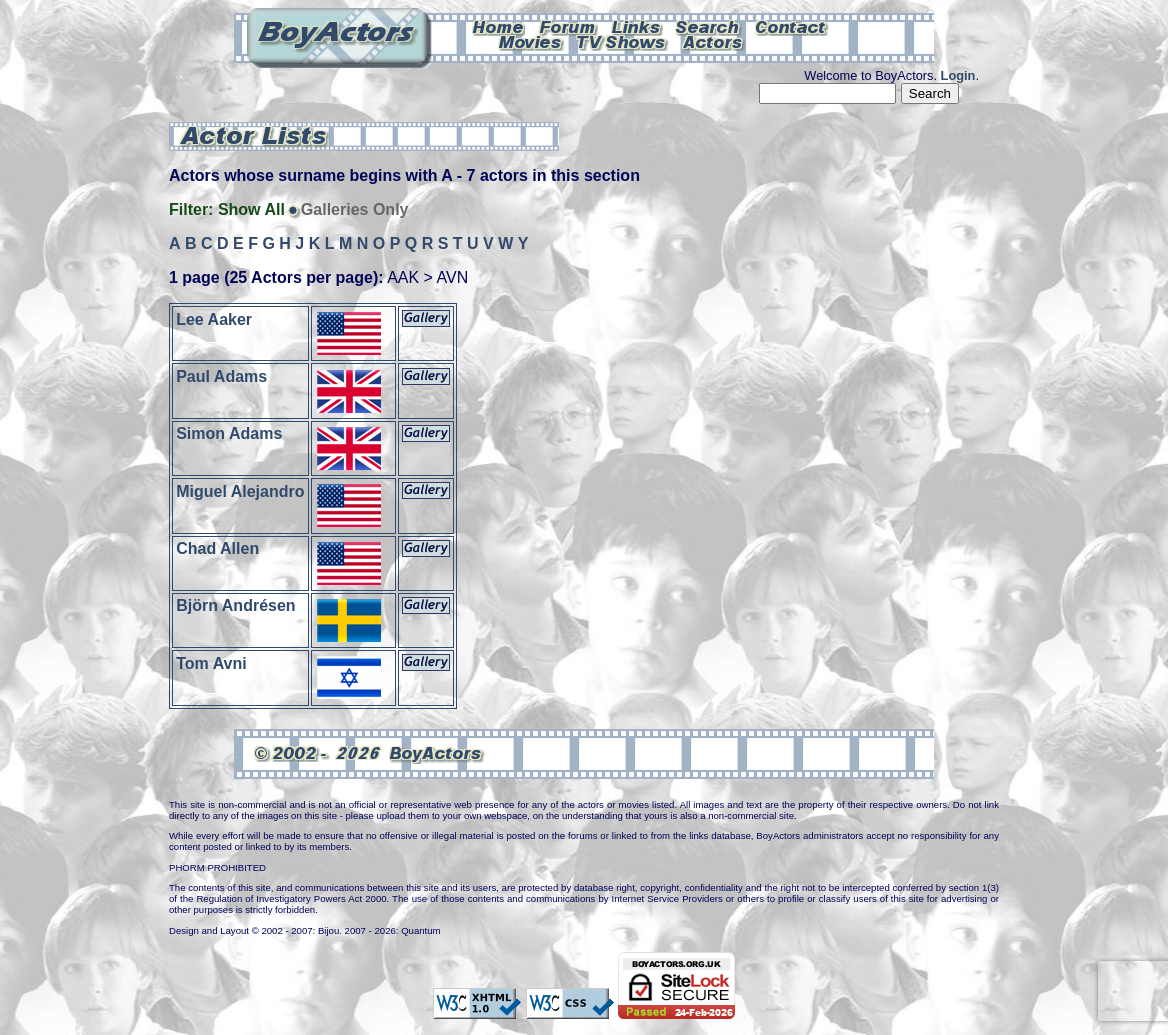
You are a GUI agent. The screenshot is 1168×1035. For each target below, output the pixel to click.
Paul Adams (221, 376)
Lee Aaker (214, 318)
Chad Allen (217, 548)
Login (958, 75)
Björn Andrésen (235, 605)
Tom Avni (211, 662)
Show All (251, 209)
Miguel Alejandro (240, 490)
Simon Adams (229, 433)
